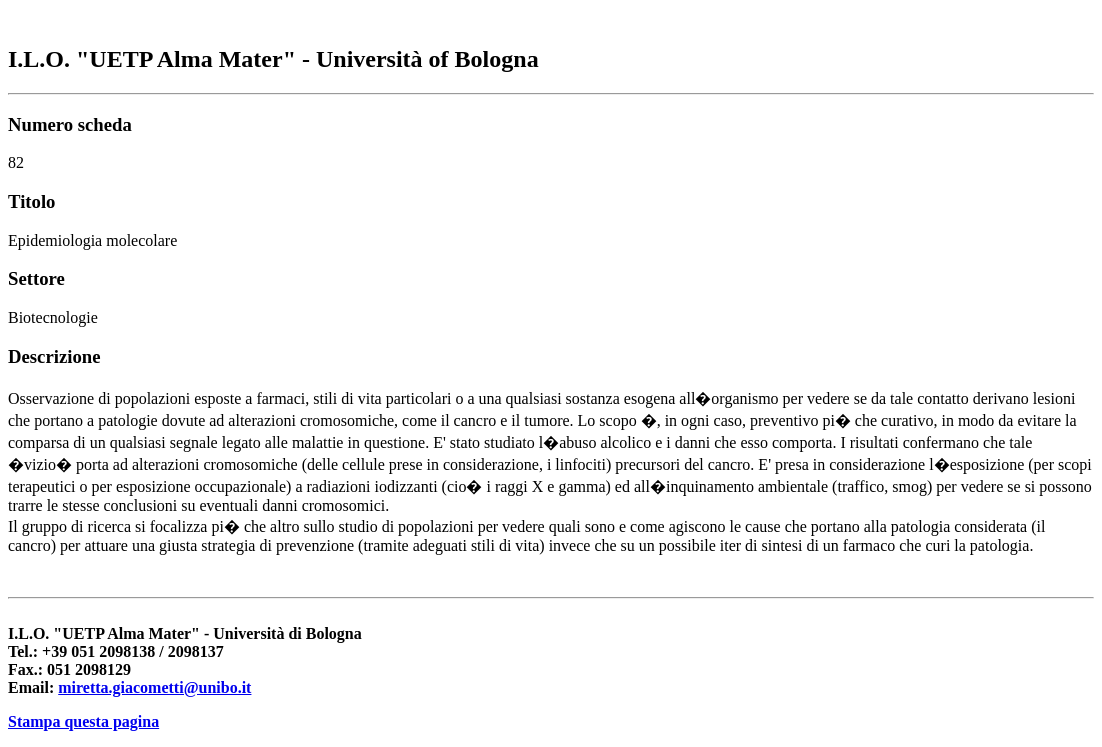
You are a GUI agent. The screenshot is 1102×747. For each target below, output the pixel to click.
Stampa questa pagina (83, 721)
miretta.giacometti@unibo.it (154, 687)
